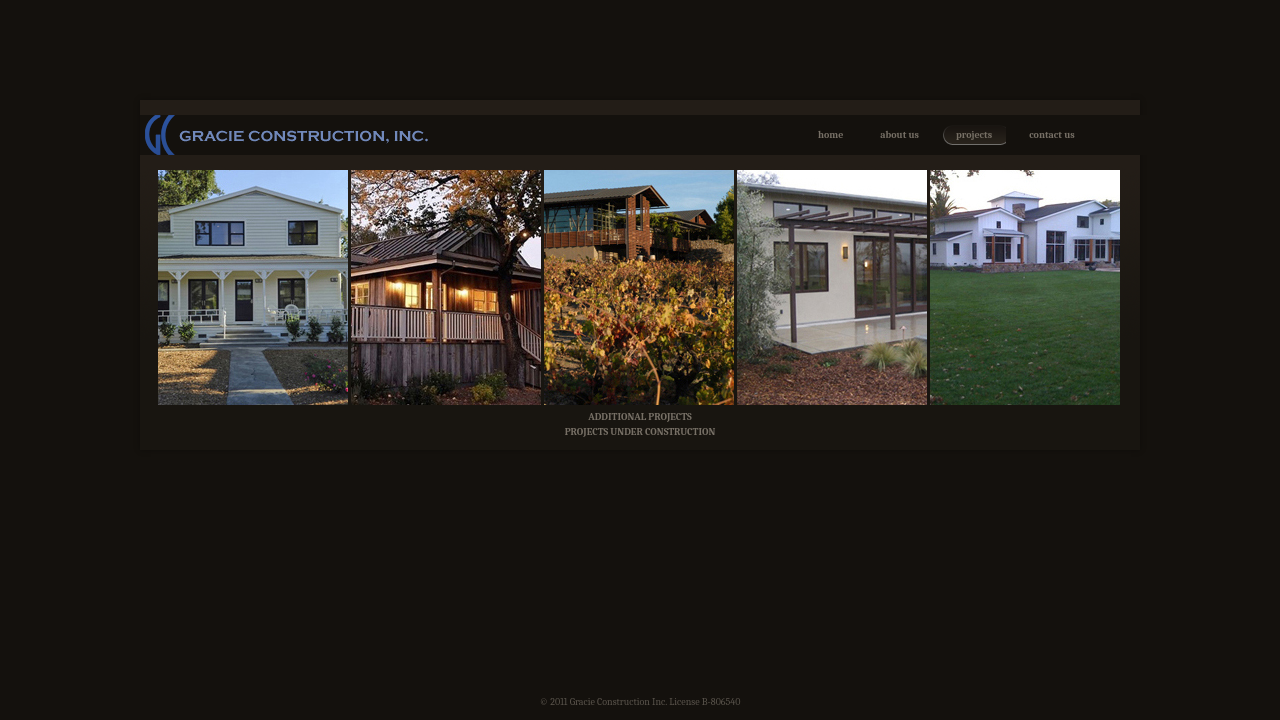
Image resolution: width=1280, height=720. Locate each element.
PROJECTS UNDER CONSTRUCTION (640, 432)
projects (974, 135)
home (830, 135)
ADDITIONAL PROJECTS (640, 417)
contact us (1052, 135)
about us (899, 135)
